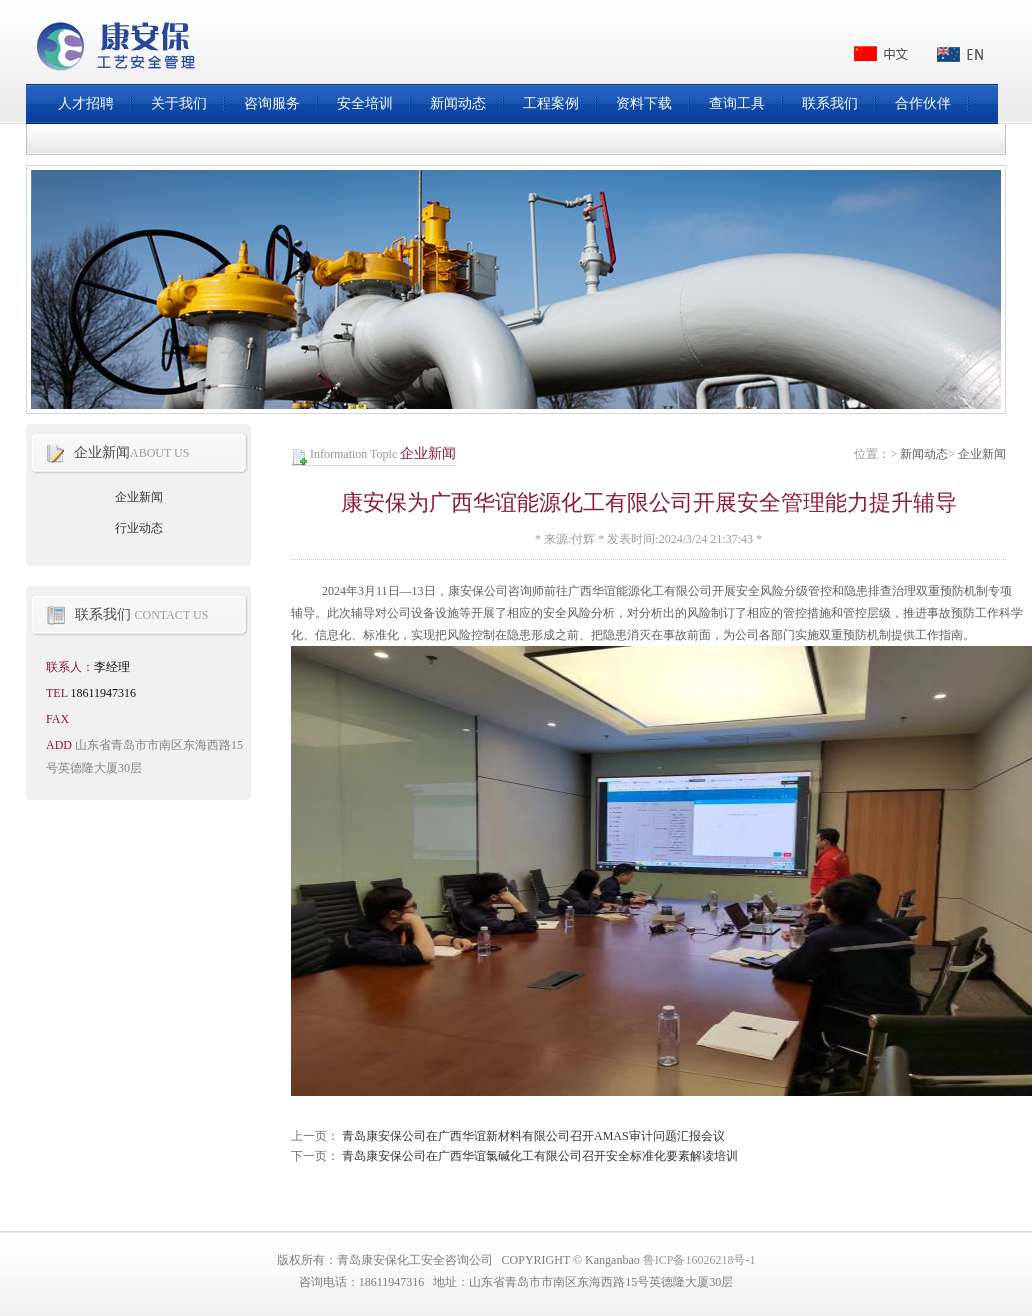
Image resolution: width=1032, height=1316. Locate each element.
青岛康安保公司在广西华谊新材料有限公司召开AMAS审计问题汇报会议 (533, 1136)
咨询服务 (272, 103)
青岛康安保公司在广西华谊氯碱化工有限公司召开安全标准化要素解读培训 (540, 1156)
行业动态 (139, 528)
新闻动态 (458, 103)
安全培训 (365, 103)
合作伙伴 (923, 103)
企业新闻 (982, 454)
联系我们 (830, 103)
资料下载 (644, 103)
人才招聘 (86, 103)
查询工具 (737, 103)
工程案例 (551, 103)
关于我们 (179, 103)
